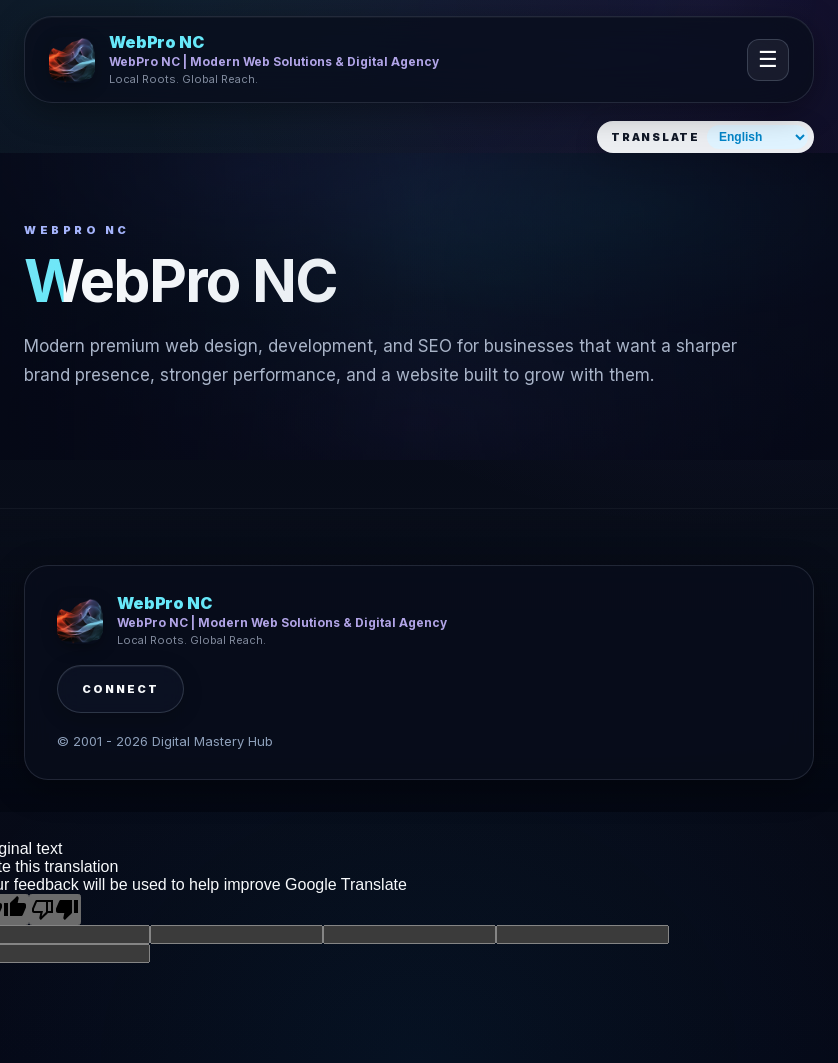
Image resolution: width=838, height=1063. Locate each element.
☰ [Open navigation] (768, 59)
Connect (120, 689)
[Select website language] (757, 137)
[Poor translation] (55, 909)
